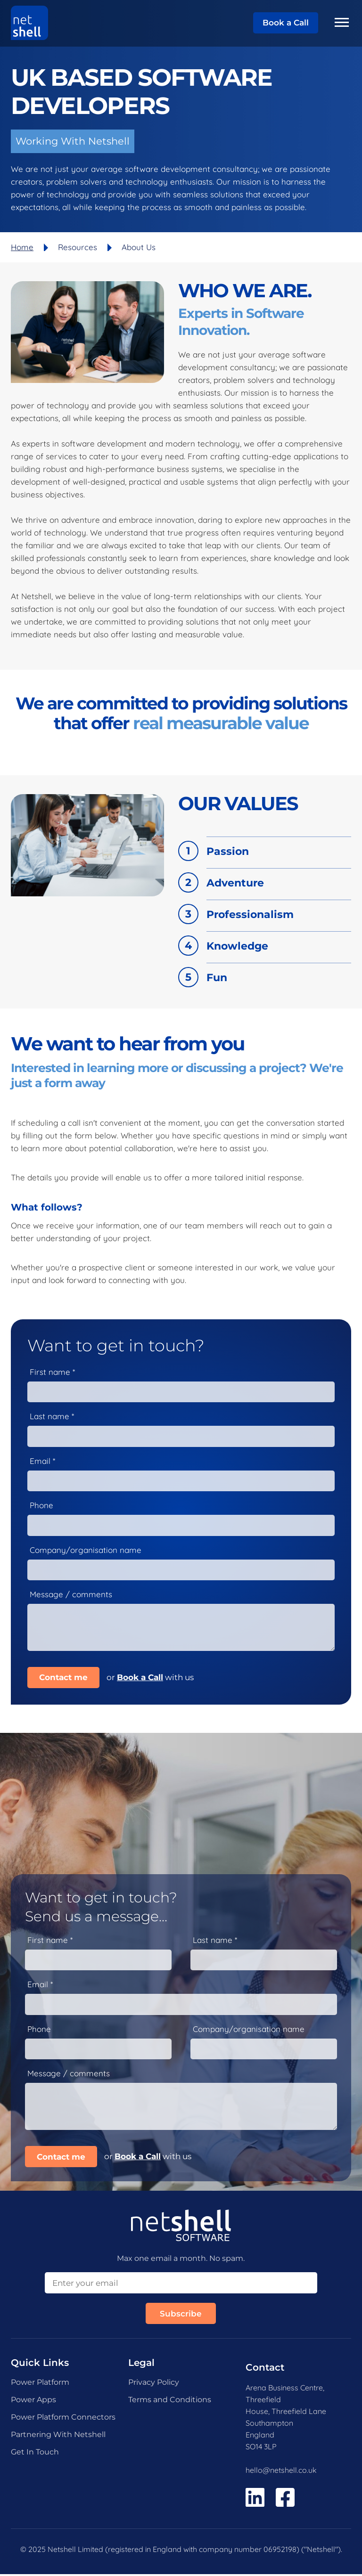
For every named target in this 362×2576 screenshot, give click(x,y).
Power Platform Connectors (63, 2418)
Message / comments (71, 1595)
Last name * (52, 1416)
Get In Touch (35, 2453)
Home (22, 247)
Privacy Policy (153, 2384)
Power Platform (40, 2384)
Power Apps (33, 2401)
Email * (42, 1461)
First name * (52, 1371)
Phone (41, 1506)
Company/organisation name (85, 1550)
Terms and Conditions (169, 2401)
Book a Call (286, 22)
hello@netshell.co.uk (281, 2472)
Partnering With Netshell (58, 2436)
